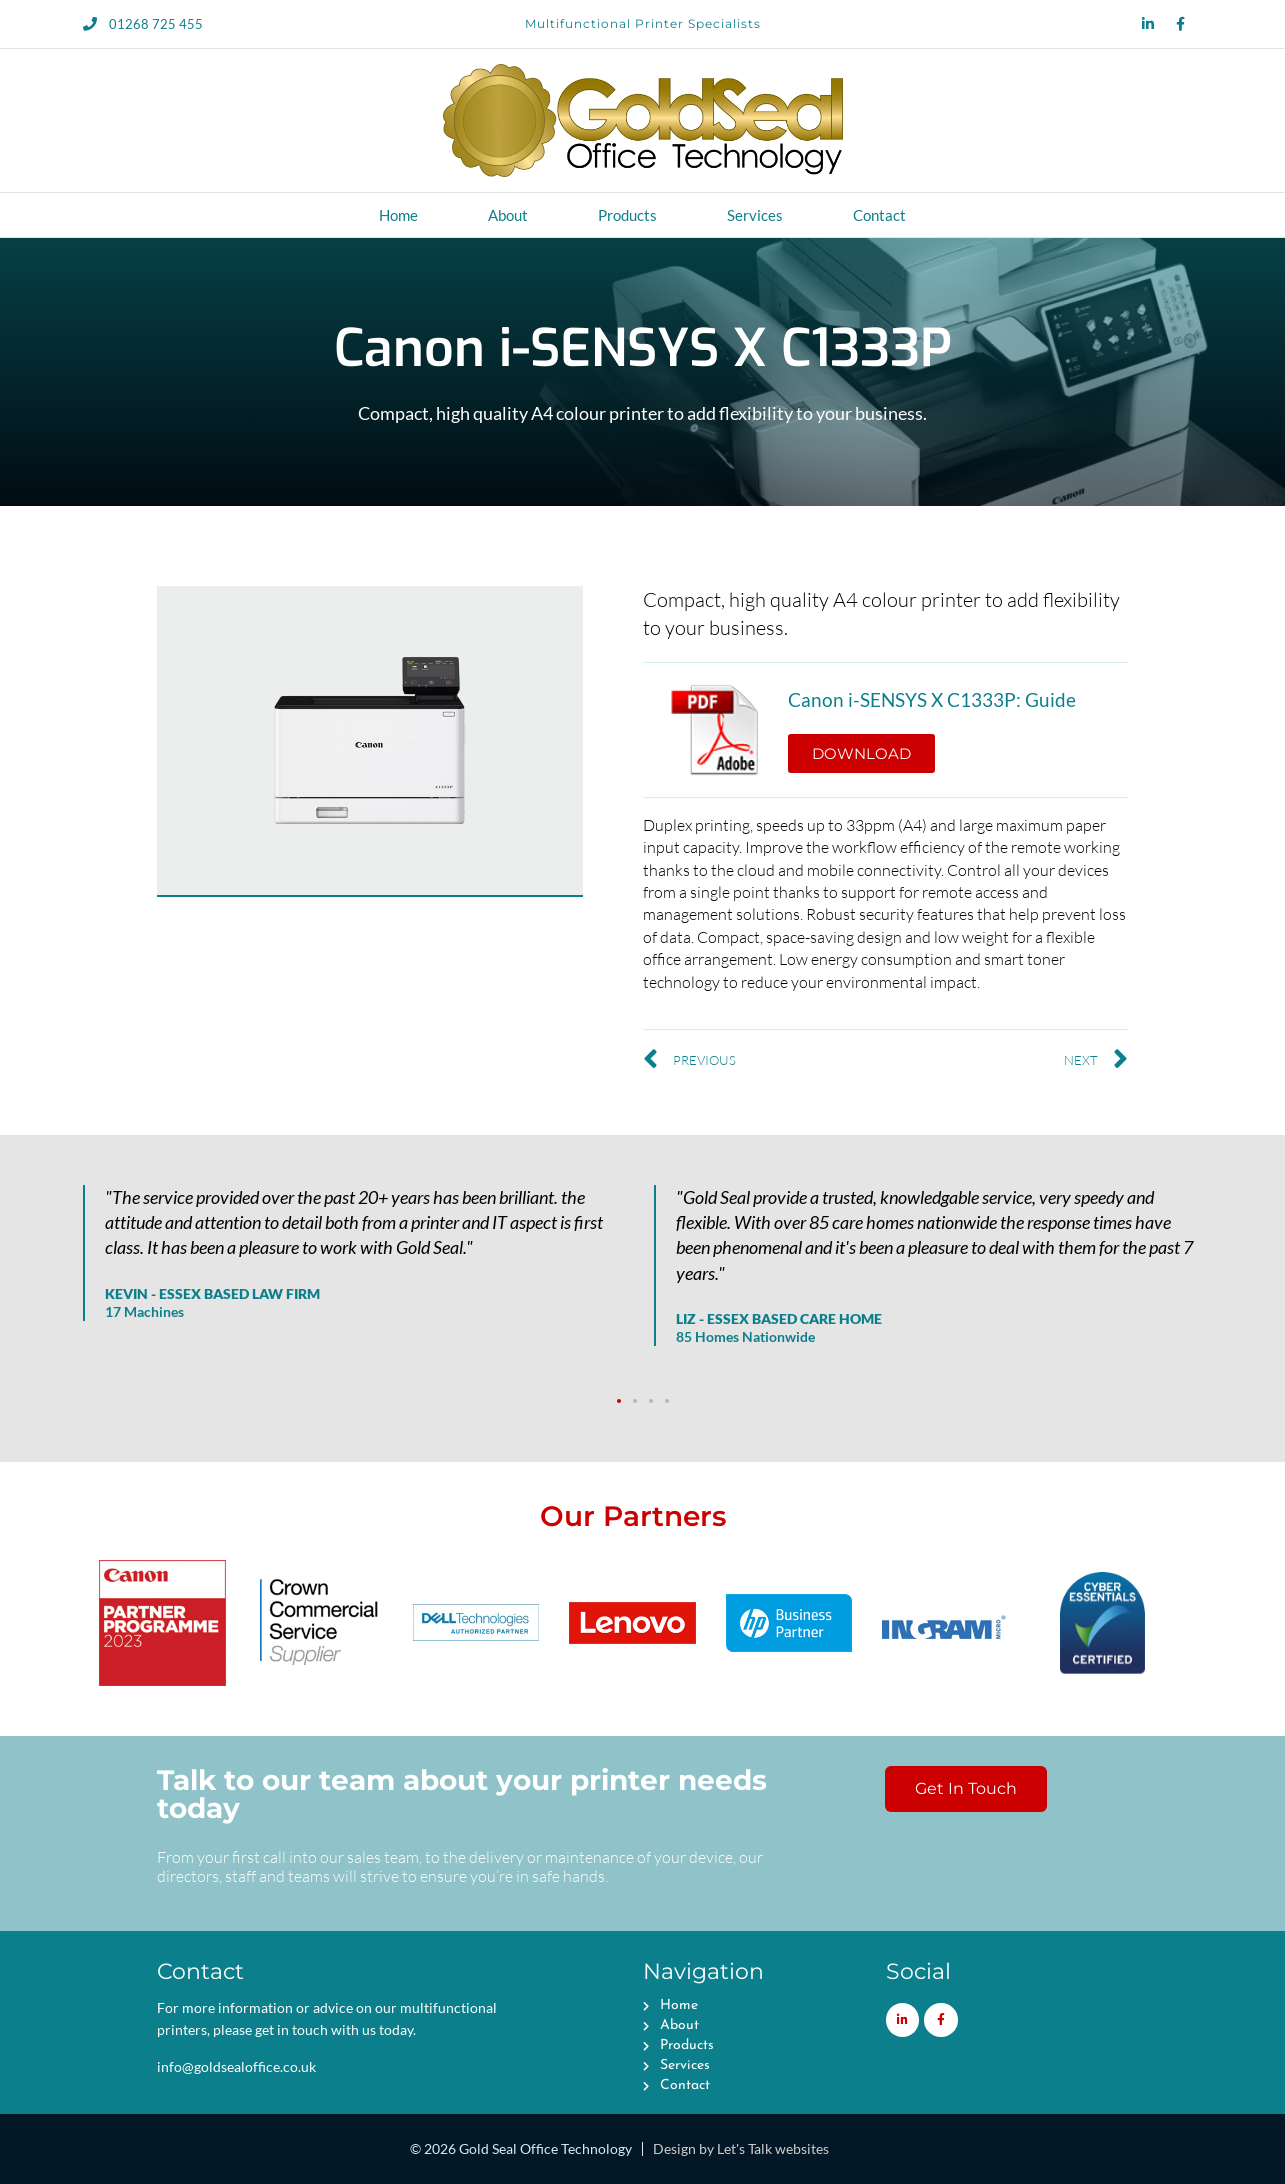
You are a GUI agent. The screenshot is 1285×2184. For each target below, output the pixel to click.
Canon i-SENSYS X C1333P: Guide (932, 700)
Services (755, 215)
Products (627, 215)
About (508, 215)
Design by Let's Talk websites (741, 2148)
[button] (619, 1401)
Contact (879, 215)
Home (398, 215)
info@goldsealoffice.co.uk (236, 2066)
